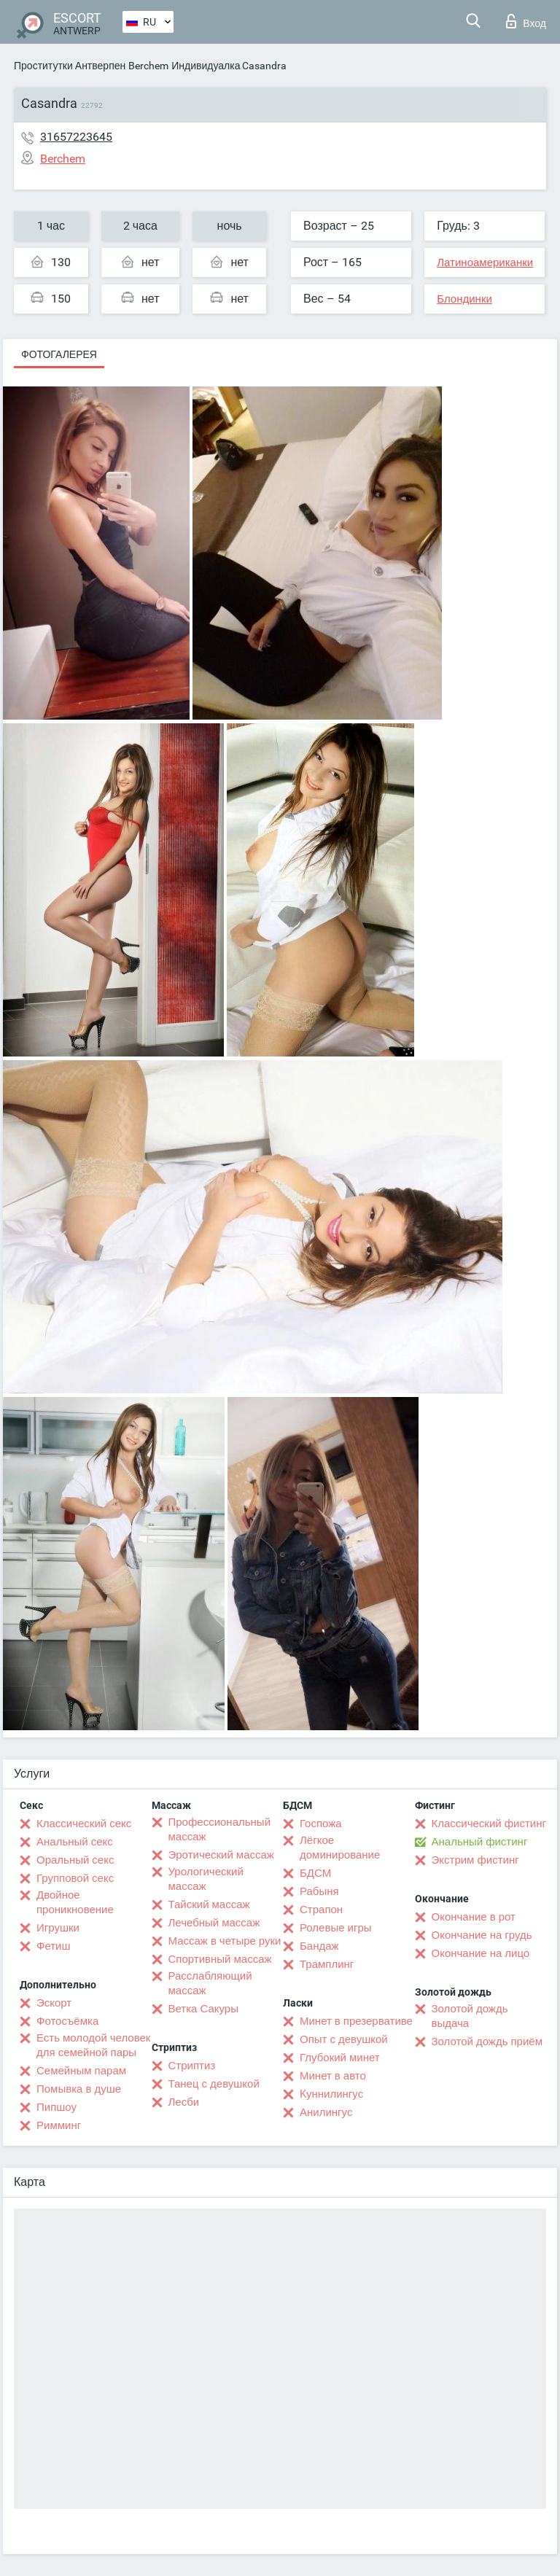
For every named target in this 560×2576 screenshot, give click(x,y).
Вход (526, 21)
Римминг (58, 2125)
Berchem (148, 65)
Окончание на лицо (481, 1953)
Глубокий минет (340, 2057)
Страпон (321, 1909)
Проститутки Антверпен (69, 65)
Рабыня (319, 1891)
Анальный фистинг (480, 1841)
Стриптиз (192, 2065)
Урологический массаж (206, 1879)
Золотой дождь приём (487, 2041)
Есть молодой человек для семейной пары (93, 2045)
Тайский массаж (209, 1904)
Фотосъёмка (67, 2021)
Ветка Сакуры (203, 2008)
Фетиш (53, 1946)
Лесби (184, 2102)
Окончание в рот (474, 1916)
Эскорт (53, 2002)
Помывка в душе (78, 2089)
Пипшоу (56, 2107)
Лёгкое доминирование (340, 1847)
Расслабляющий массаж (210, 1983)
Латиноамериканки (485, 262)
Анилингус (326, 2112)
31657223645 (76, 137)
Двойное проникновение (75, 1902)
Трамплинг (327, 1964)
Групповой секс (75, 1878)
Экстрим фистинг (475, 1860)
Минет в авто (333, 2075)
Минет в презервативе (356, 2021)
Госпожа (321, 1823)
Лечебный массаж (214, 1922)
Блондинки (464, 299)
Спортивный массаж (220, 1959)
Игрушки (57, 1927)
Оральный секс (75, 1860)
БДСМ (315, 1873)
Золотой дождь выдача (470, 2016)
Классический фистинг (489, 1823)
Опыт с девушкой (344, 2039)
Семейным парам (81, 2070)
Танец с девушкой (214, 2083)
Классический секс (83, 1823)
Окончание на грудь (482, 1935)
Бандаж (319, 1946)
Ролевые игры (336, 1927)
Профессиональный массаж (219, 1829)
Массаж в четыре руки (224, 1940)
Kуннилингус (331, 2094)
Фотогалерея (59, 354)
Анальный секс (74, 1841)
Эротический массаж (221, 1854)
